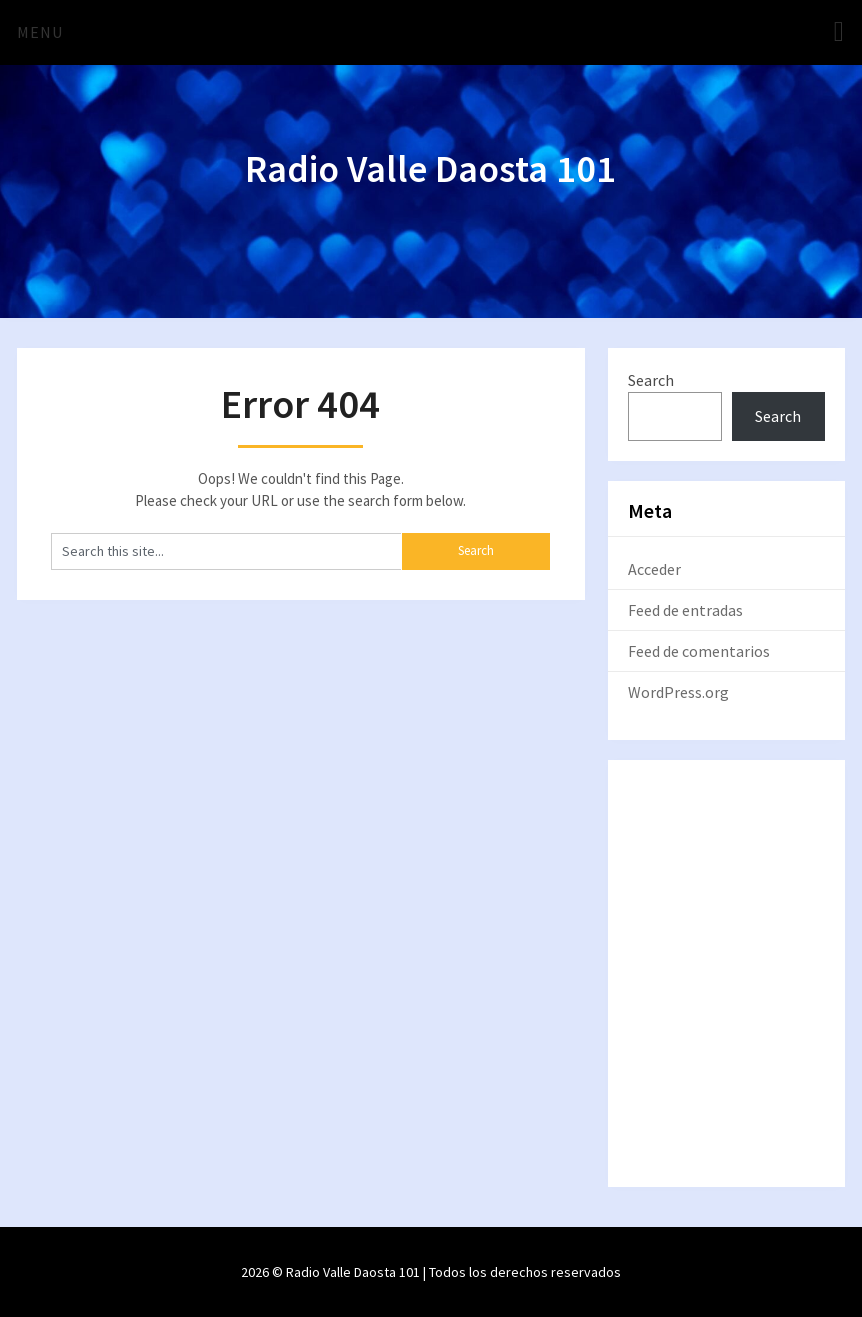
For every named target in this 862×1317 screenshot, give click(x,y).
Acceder (654, 569)
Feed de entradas (685, 610)
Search (651, 380)
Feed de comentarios (699, 651)
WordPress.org (678, 692)
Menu (40, 32)
